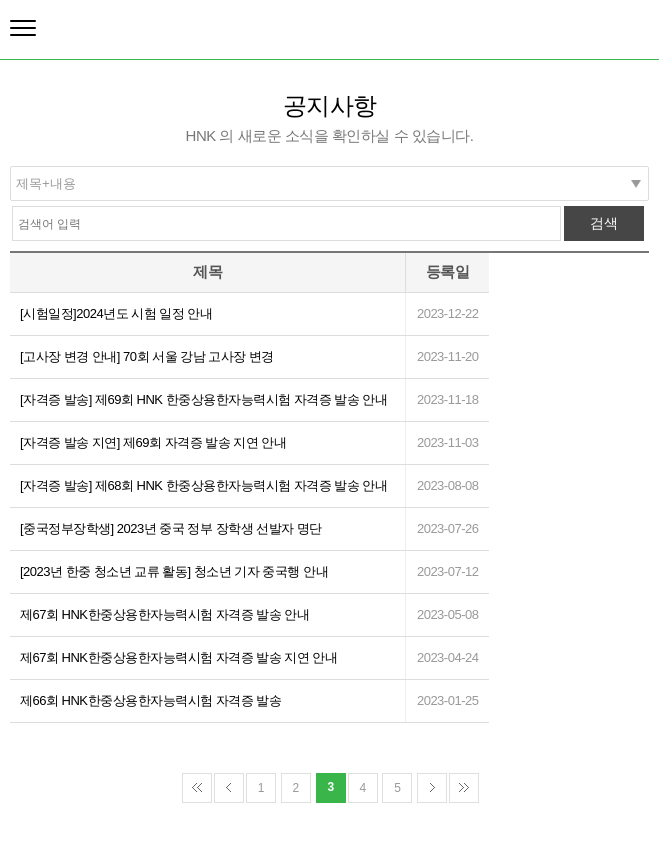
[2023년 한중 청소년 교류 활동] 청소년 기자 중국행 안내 (174, 571)
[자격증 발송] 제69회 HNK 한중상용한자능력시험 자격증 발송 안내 (203, 399)
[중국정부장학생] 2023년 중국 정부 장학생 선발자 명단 (171, 528)
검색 (604, 223)
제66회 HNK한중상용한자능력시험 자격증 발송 (150, 700)
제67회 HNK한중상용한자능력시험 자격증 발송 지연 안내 (178, 657)
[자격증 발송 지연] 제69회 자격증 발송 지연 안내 (153, 442)
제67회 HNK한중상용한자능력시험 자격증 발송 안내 (164, 614)
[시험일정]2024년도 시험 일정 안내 (116, 313)
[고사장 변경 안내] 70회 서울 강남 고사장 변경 (147, 356)
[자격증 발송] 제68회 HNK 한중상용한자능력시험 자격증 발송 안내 (203, 485)
